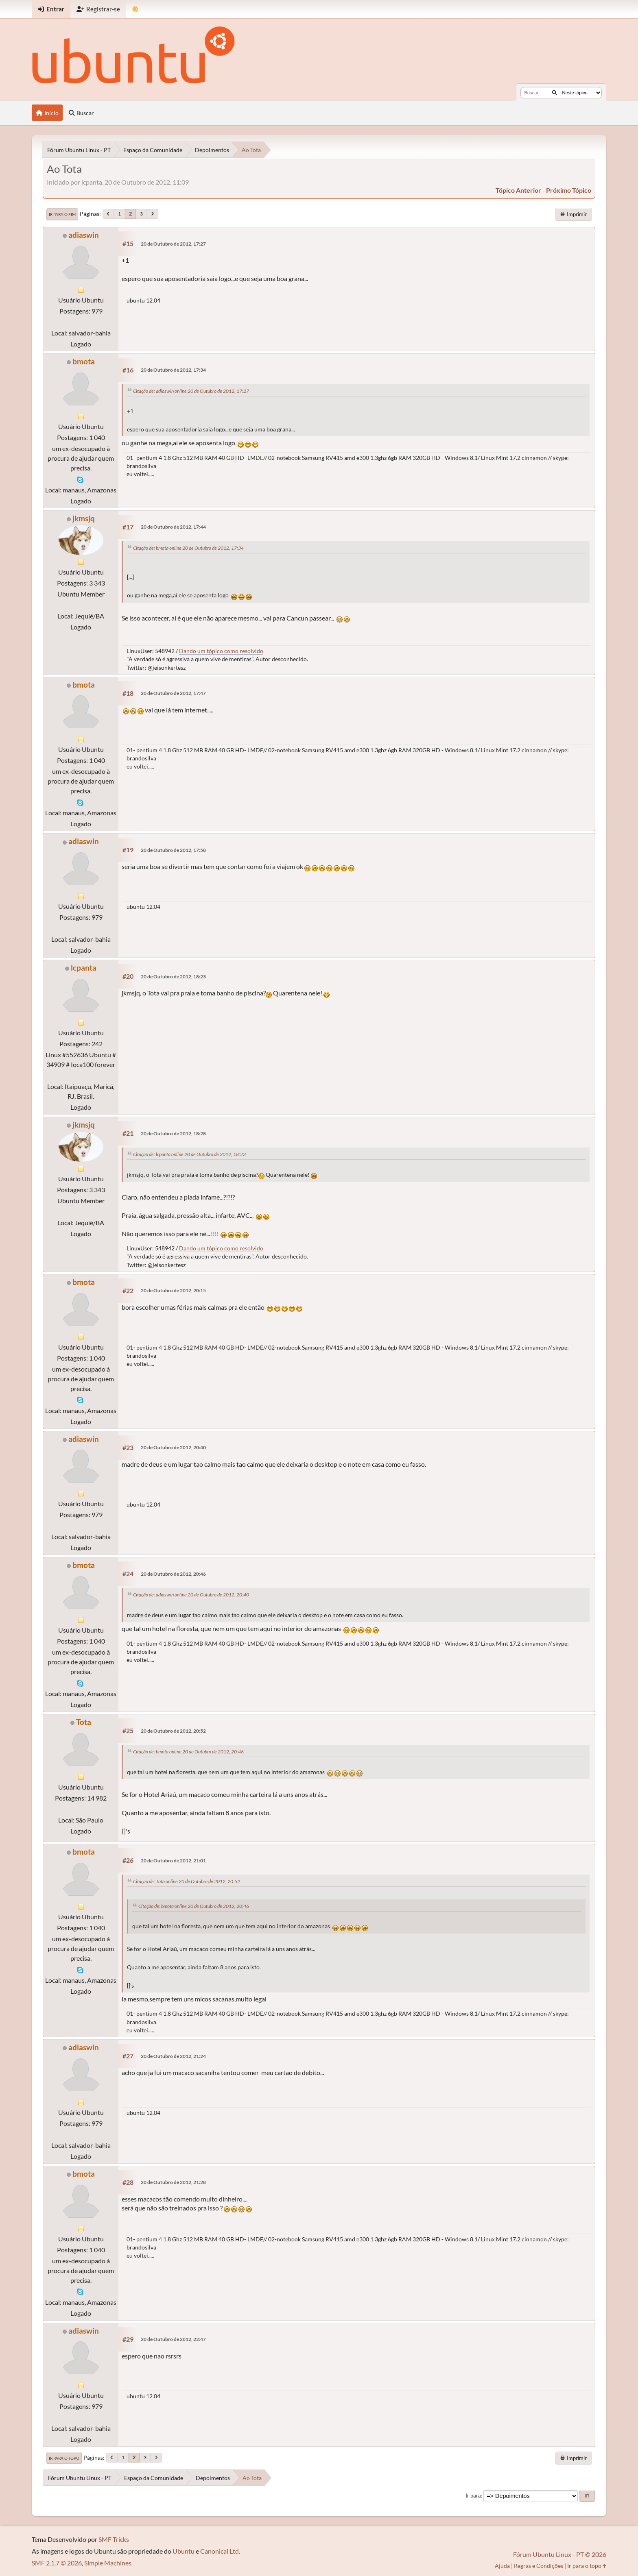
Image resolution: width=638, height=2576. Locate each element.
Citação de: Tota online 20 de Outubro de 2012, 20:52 (186, 1881)
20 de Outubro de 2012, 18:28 (173, 1133)
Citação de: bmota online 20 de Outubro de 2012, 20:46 (188, 1752)
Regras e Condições (538, 2565)
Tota (83, 1722)
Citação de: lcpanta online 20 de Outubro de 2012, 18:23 (189, 1154)
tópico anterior (518, 190)
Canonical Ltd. (220, 2551)
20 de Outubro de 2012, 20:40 (173, 1447)
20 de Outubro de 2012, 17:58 (173, 850)
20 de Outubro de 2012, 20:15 (173, 1290)
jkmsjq (83, 518)
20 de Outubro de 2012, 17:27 (173, 243)
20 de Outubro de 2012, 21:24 (173, 2056)
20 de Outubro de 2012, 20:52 (173, 1730)
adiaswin (83, 235)
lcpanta (83, 967)
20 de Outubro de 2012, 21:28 (173, 2182)
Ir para (473, 2495)
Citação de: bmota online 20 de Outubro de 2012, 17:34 (188, 548)
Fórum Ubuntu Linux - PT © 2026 (559, 2554)
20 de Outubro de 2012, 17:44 (173, 526)
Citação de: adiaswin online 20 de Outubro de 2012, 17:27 (191, 391)
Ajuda (502, 2565)
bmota (83, 361)
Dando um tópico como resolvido (221, 650)
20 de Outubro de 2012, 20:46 (173, 1574)
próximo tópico (568, 190)
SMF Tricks (113, 2539)
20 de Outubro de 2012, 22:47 (173, 2339)
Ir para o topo (64, 2458)
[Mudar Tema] (135, 9)
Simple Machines (107, 2563)
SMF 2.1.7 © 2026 (57, 2563)
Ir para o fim (62, 214)
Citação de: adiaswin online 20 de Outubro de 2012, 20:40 (191, 1595)
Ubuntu (183, 2551)
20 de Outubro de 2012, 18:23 (173, 976)
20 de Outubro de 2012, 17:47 (173, 693)
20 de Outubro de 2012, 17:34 (173, 369)
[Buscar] (554, 92)
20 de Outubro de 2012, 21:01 (173, 1860)
